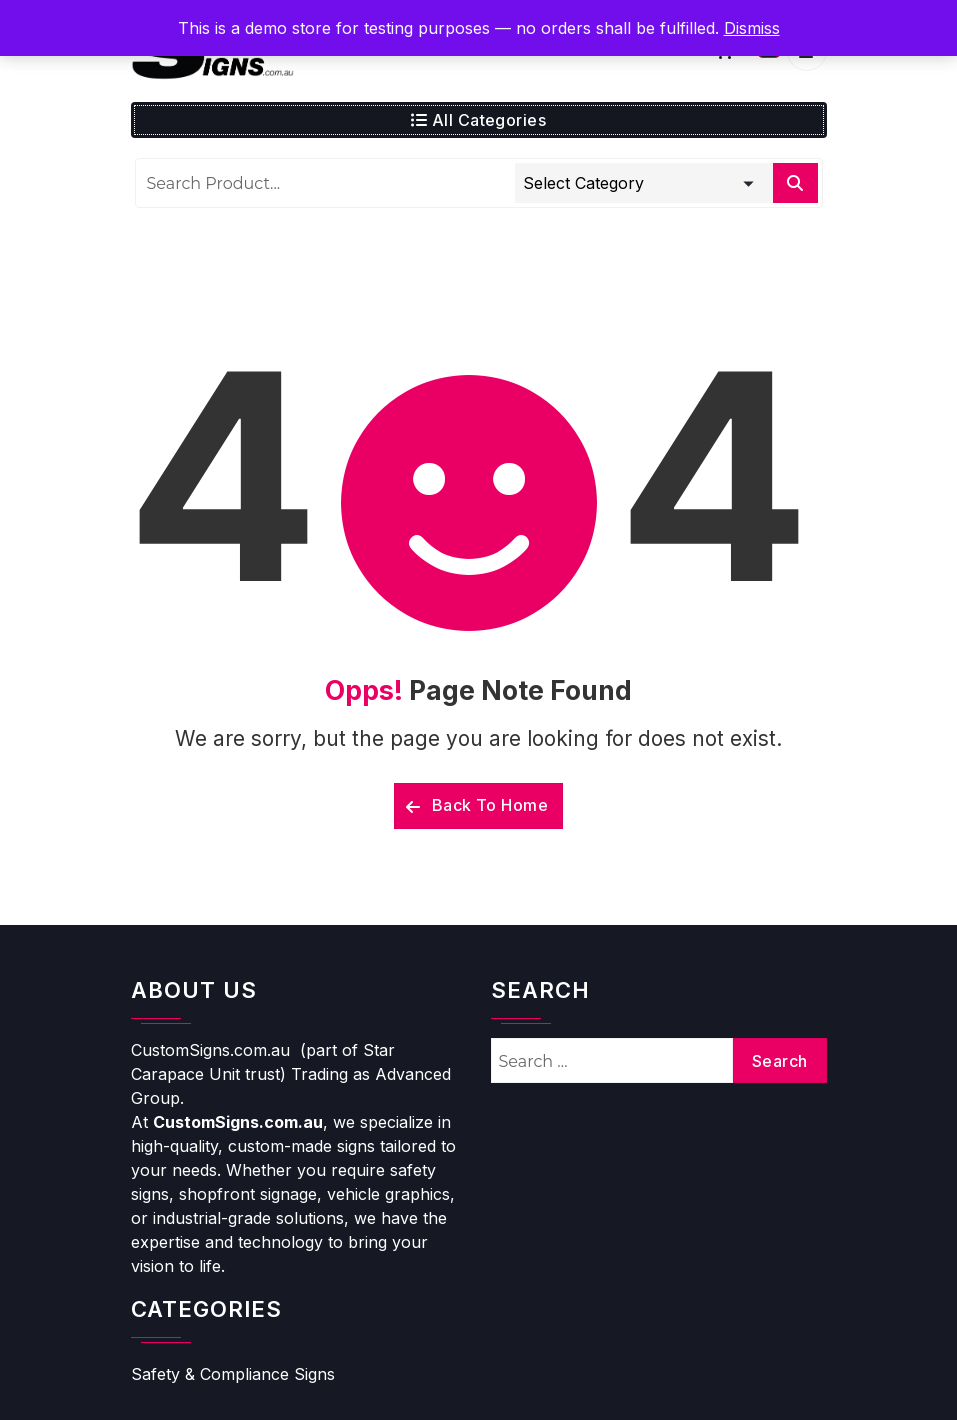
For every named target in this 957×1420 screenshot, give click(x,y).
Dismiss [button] (752, 28)
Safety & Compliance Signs (233, 1374)
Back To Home (477, 805)
